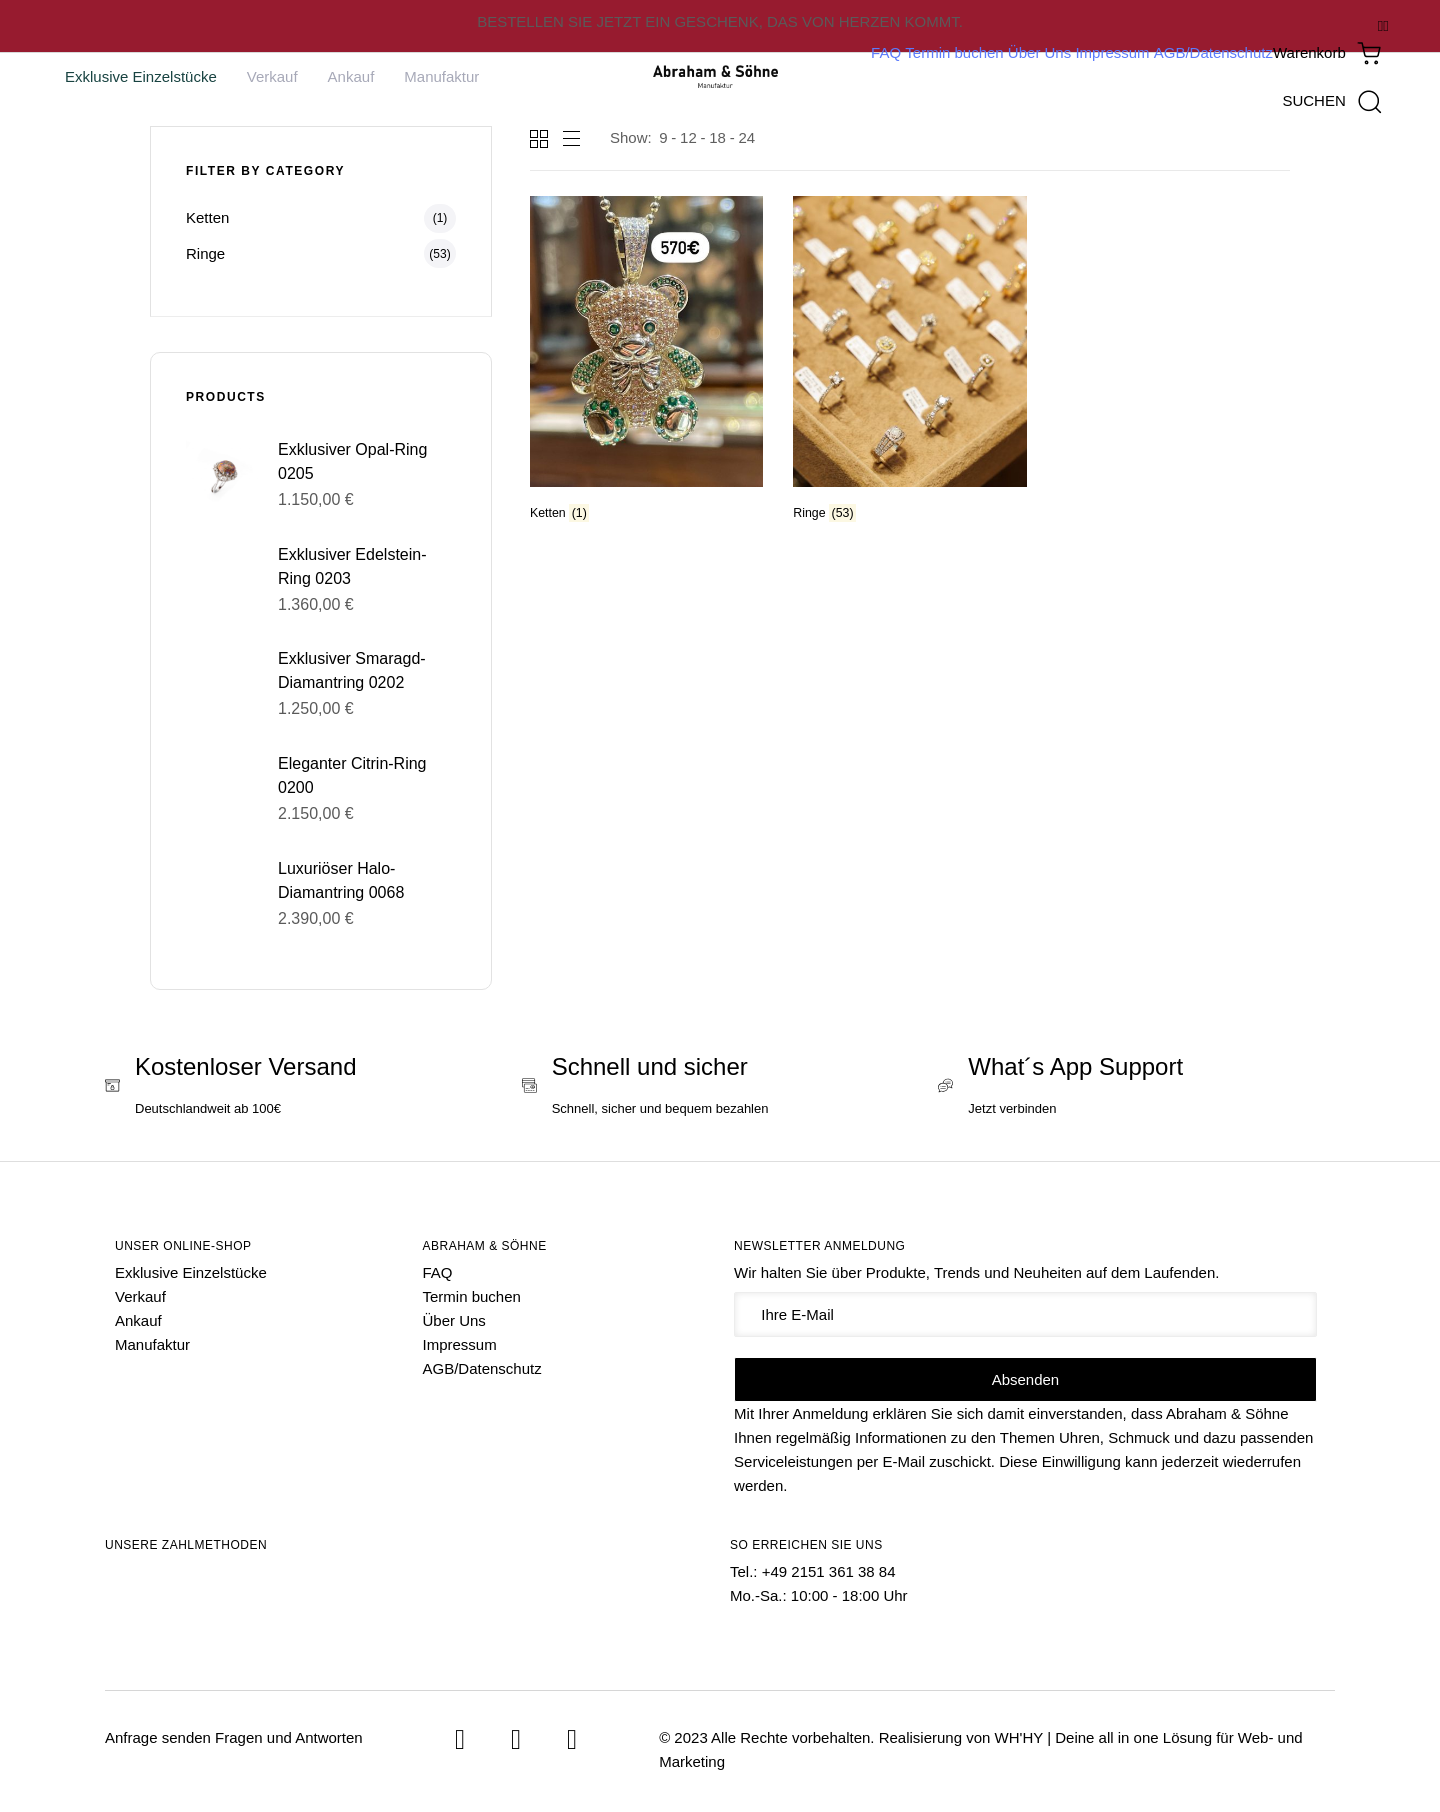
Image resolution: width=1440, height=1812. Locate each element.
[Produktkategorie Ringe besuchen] (909, 362)
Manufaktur (441, 76)
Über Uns (1039, 52)
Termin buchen (954, 52)
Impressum (1112, 52)
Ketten (207, 217)
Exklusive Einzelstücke (141, 76)
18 (717, 137)
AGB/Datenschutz (1213, 52)
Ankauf (351, 76)
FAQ (886, 52)
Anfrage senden (158, 1737)
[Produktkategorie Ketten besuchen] (646, 362)
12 (688, 137)
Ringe (205, 253)
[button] (1331, 101)
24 (746, 137)
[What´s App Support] (1136, 1088)
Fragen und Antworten (289, 1737)
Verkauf (272, 76)
